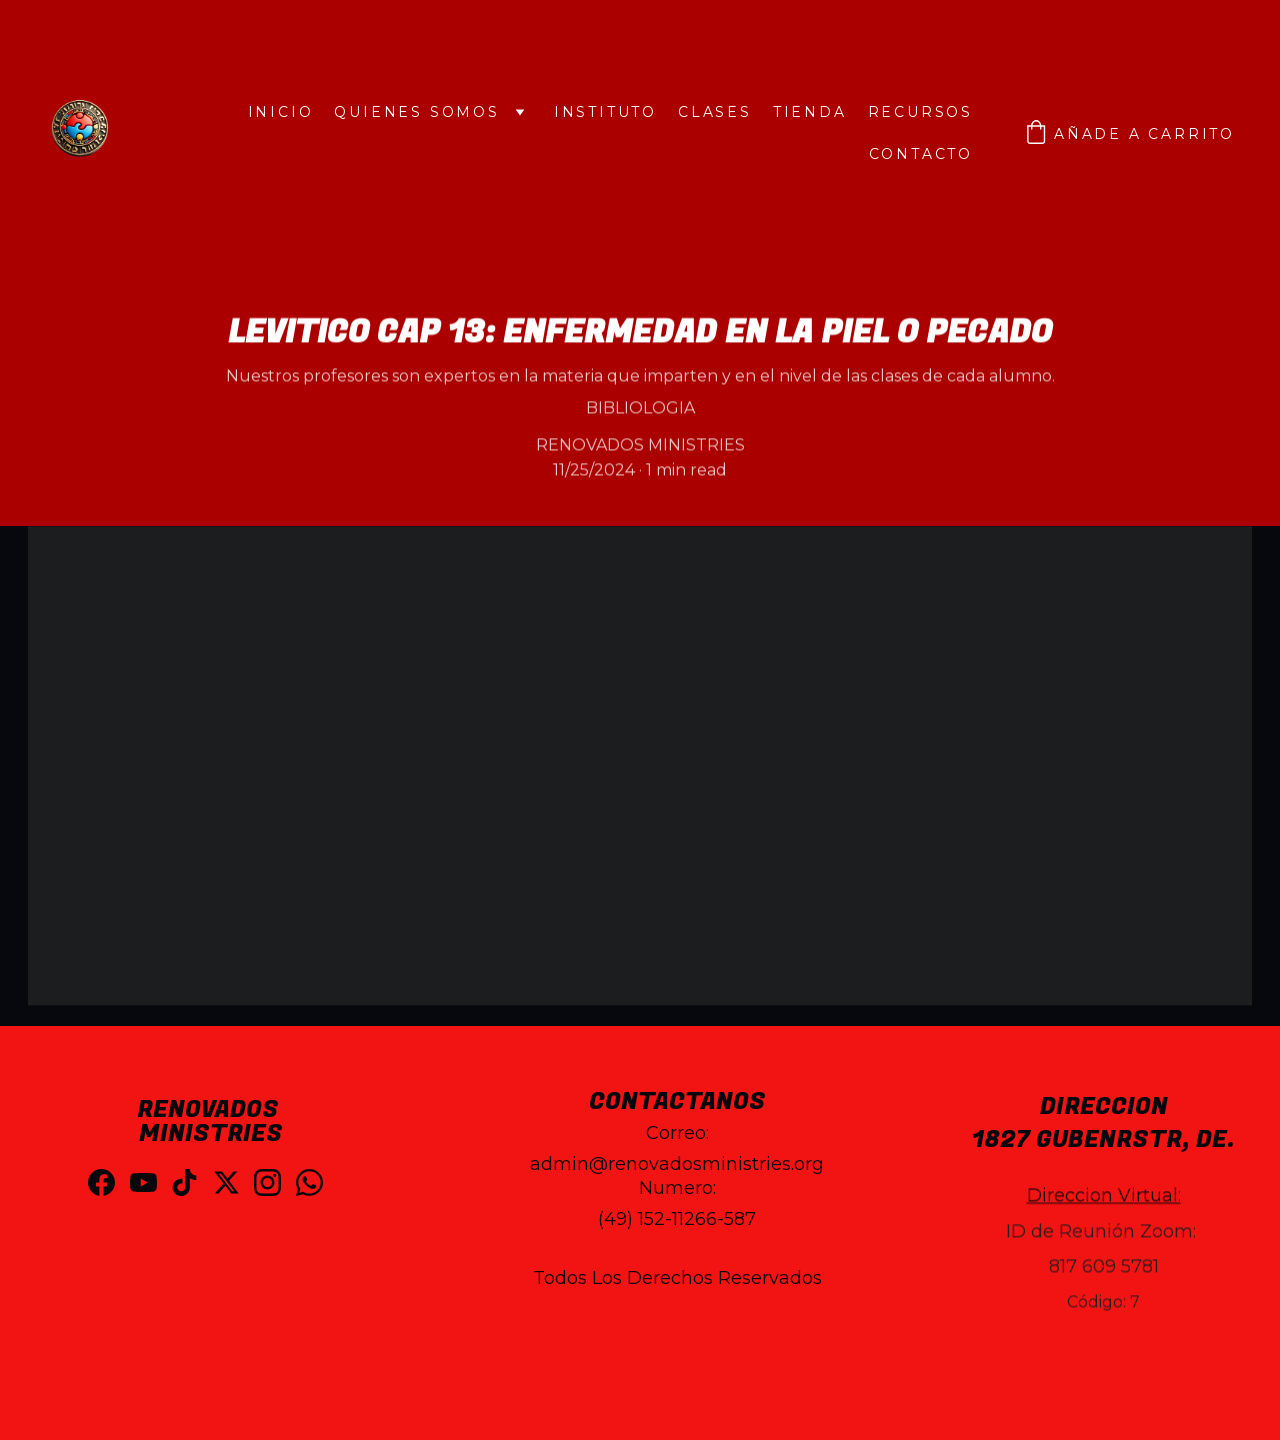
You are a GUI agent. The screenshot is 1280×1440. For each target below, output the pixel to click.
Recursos (920, 112)
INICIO (281, 112)
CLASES (715, 112)
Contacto (921, 154)
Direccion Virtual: (1104, 1208)
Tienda (810, 112)
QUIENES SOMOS (416, 112)
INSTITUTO (605, 112)
